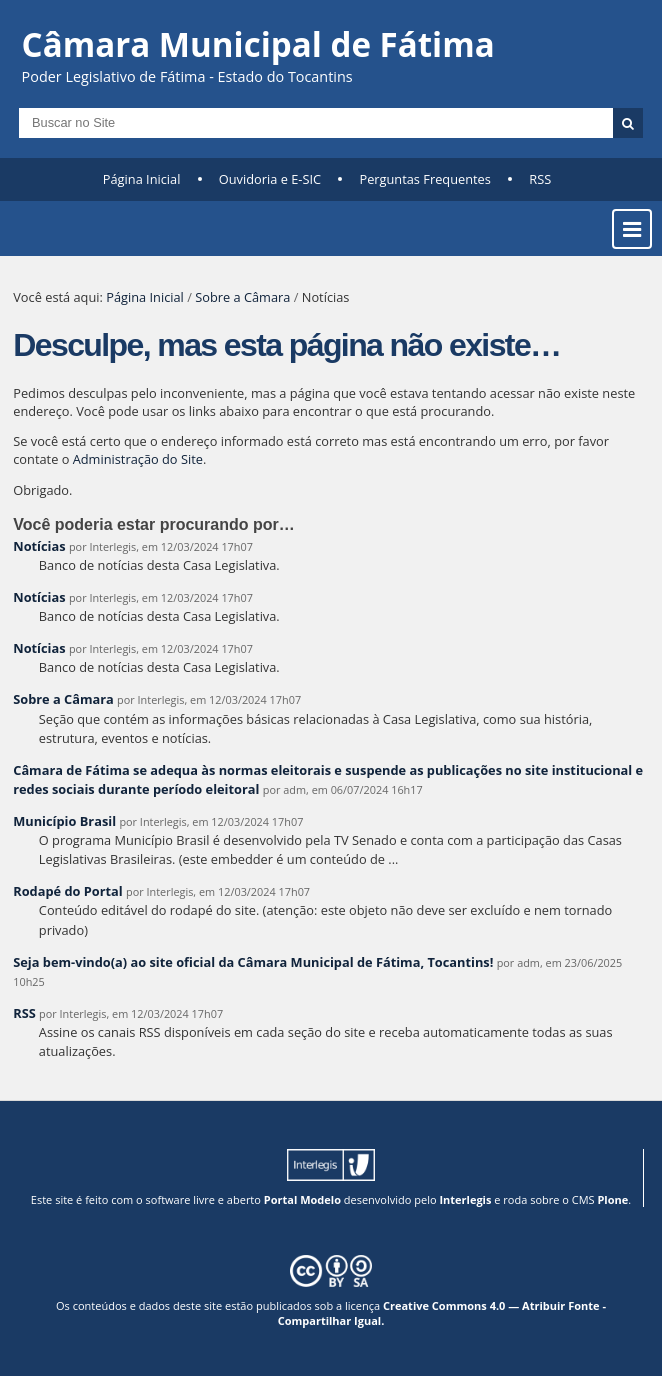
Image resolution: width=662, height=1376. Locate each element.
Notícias (39, 546)
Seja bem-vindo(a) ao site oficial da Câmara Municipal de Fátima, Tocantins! (253, 962)
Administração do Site (138, 459)
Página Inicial (142, 179)
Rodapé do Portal (68, 891)
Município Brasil (64, 821)
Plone (612, 1199)
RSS (540, 179)
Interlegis (465, 1199)
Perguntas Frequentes (424, 179)
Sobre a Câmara (242, 297)
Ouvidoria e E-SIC (270, 179)
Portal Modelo (302, 1199)
